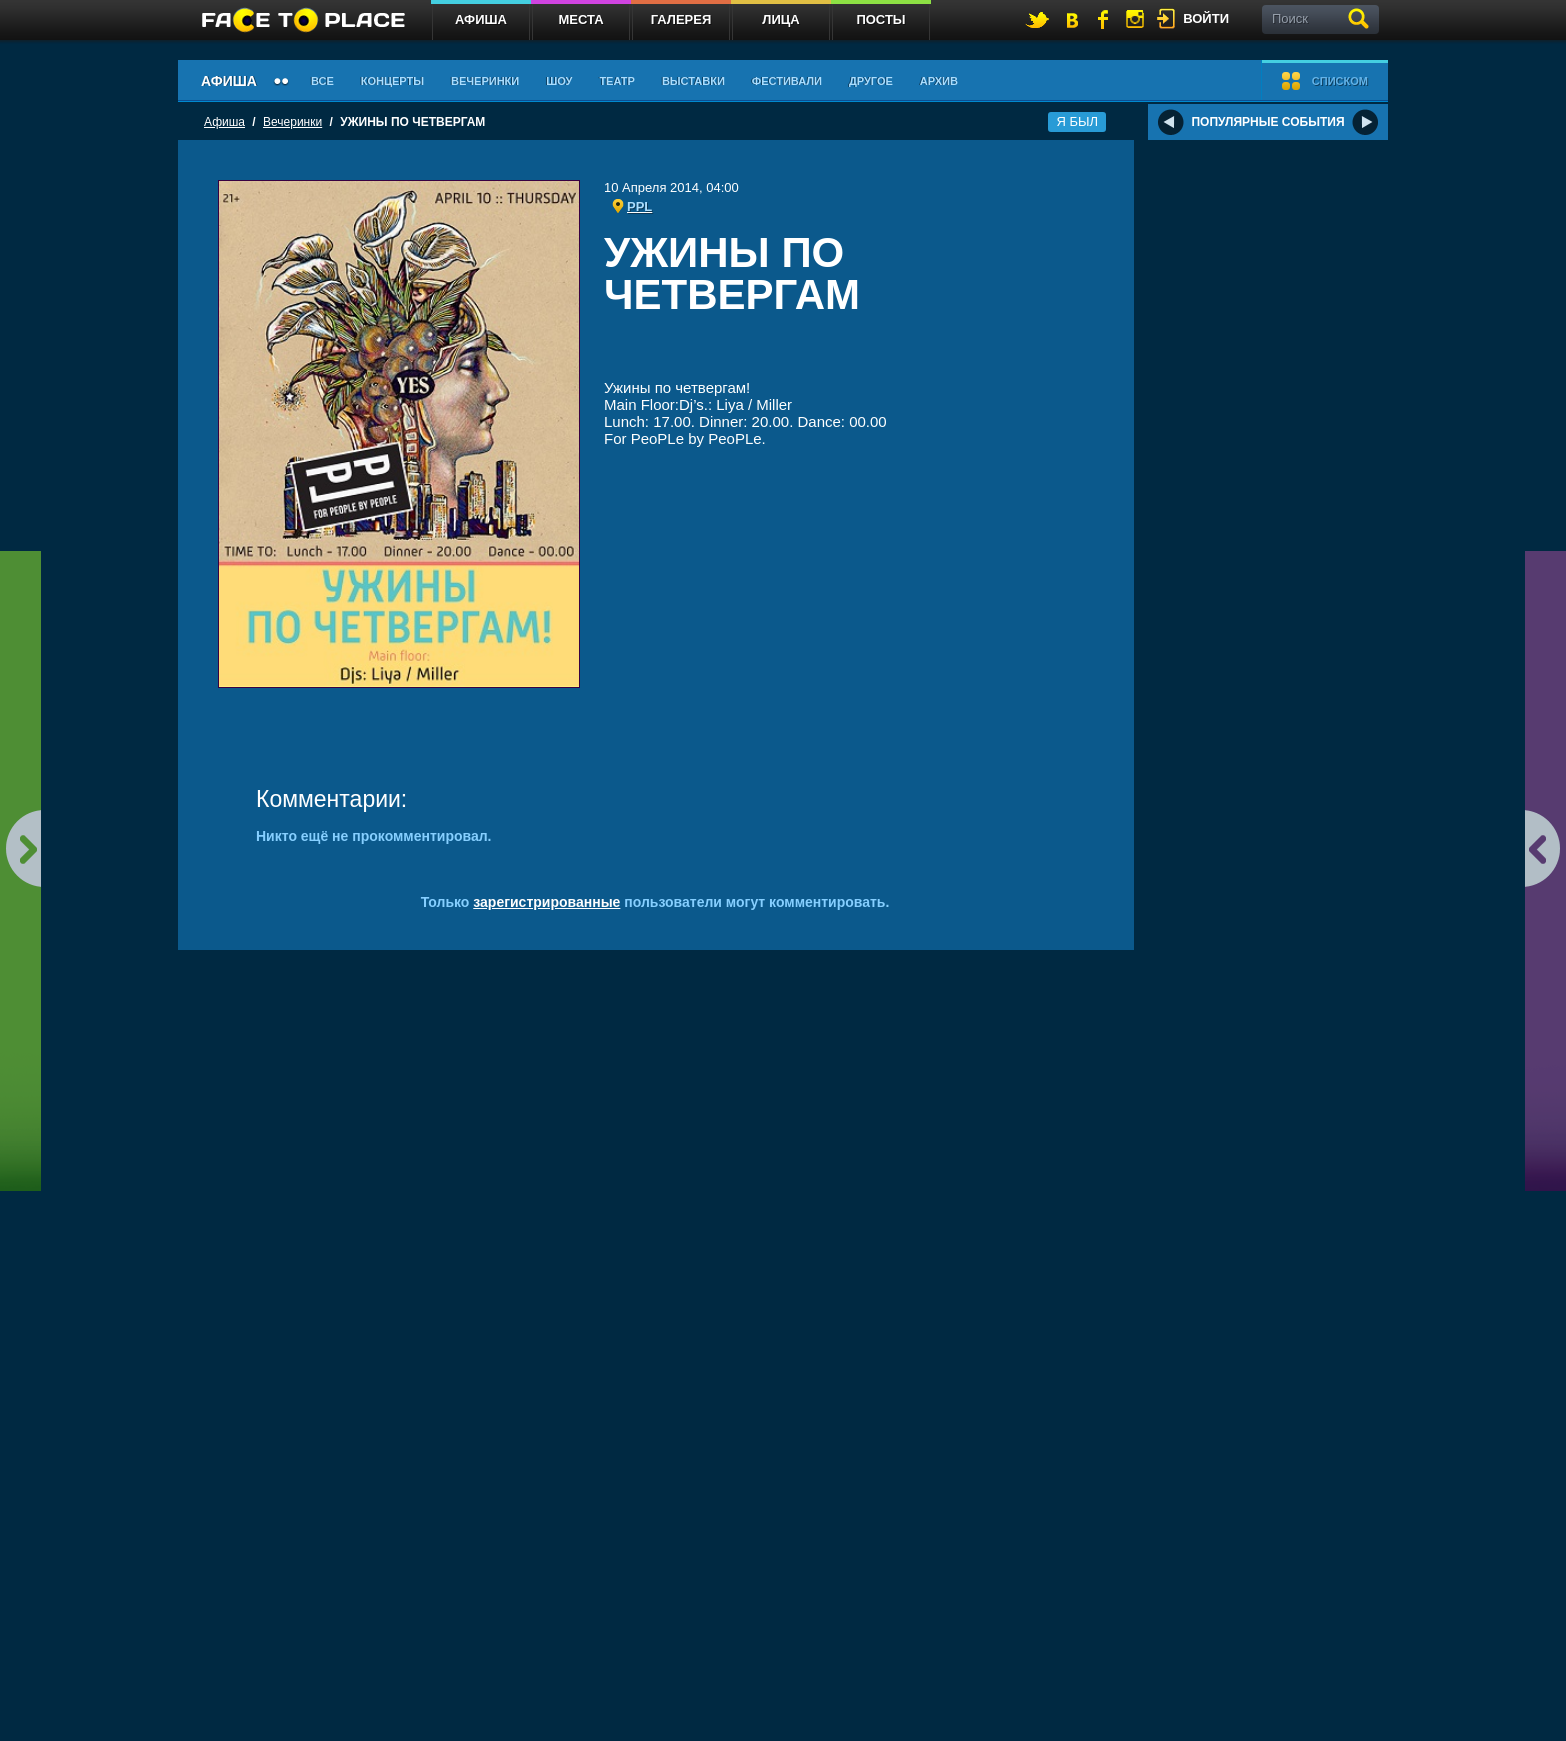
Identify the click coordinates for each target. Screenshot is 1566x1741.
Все (322, 81)
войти (1206, 18)
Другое (871, 81)
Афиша (481, 19)
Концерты (392, 81)
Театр (617, 81)
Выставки (693, 81)
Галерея (681, 19)
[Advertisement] (849, 351)
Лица (780, 19)
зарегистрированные (546, 902)
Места (580, 19)
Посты (880, 19)
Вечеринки (485, 81)
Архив (939, 81)
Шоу (559, 81)
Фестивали (787, 81)
